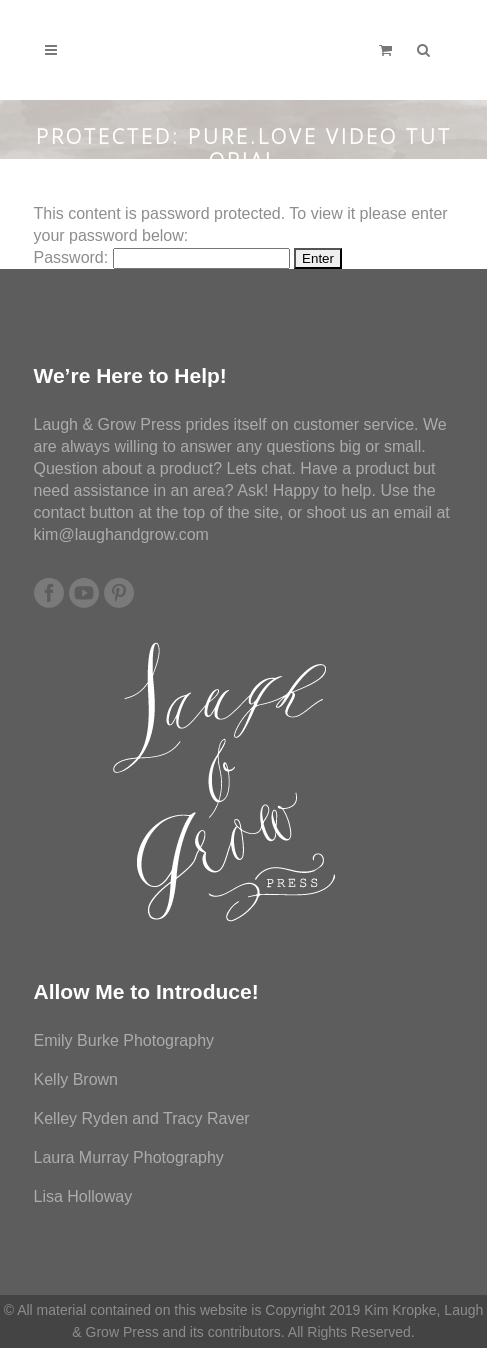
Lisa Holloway (83, 1196)
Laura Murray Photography (129, 1157)
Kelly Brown (76, 1079)
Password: (162, 257)
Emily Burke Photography (124, 1040)
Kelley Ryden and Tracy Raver (142, 1118)
